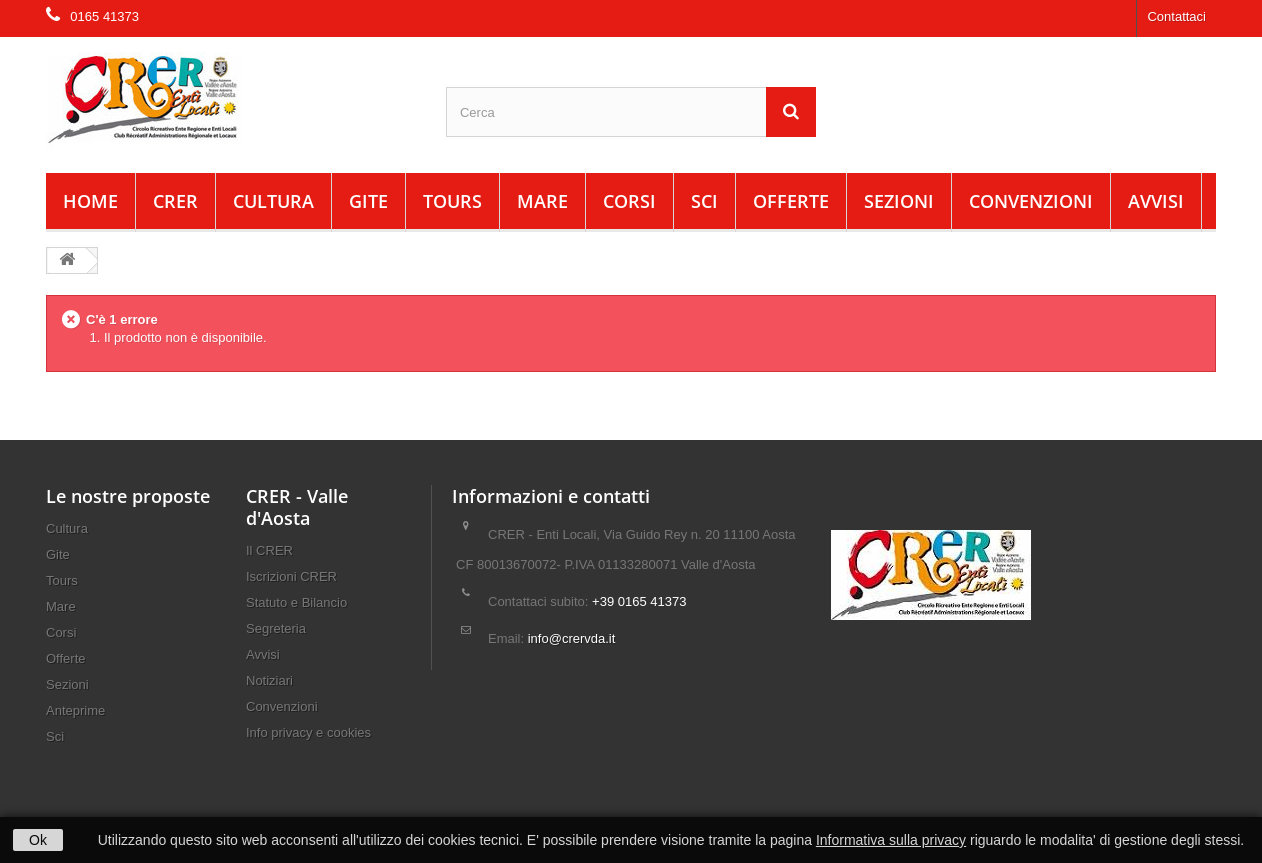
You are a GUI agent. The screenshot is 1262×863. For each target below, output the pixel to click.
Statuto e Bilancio (296, 602)
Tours (452, 201)
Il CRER (269, 550)
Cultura (273, 201)
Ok (38, 840)
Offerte (791, 201)
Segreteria (276, 628)
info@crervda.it (572, 638)
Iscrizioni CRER (291, 576)
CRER (175, 201)
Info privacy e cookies (308, 732)
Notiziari (269, 680)
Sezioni (899, 201)
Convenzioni (1031, 201)
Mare (542, 201)
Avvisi (1156, 201)
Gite (368, 201)
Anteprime (75, 710)
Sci (704, 201)
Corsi (629, 201)
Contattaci (1176, 16)
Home (90, 201)
